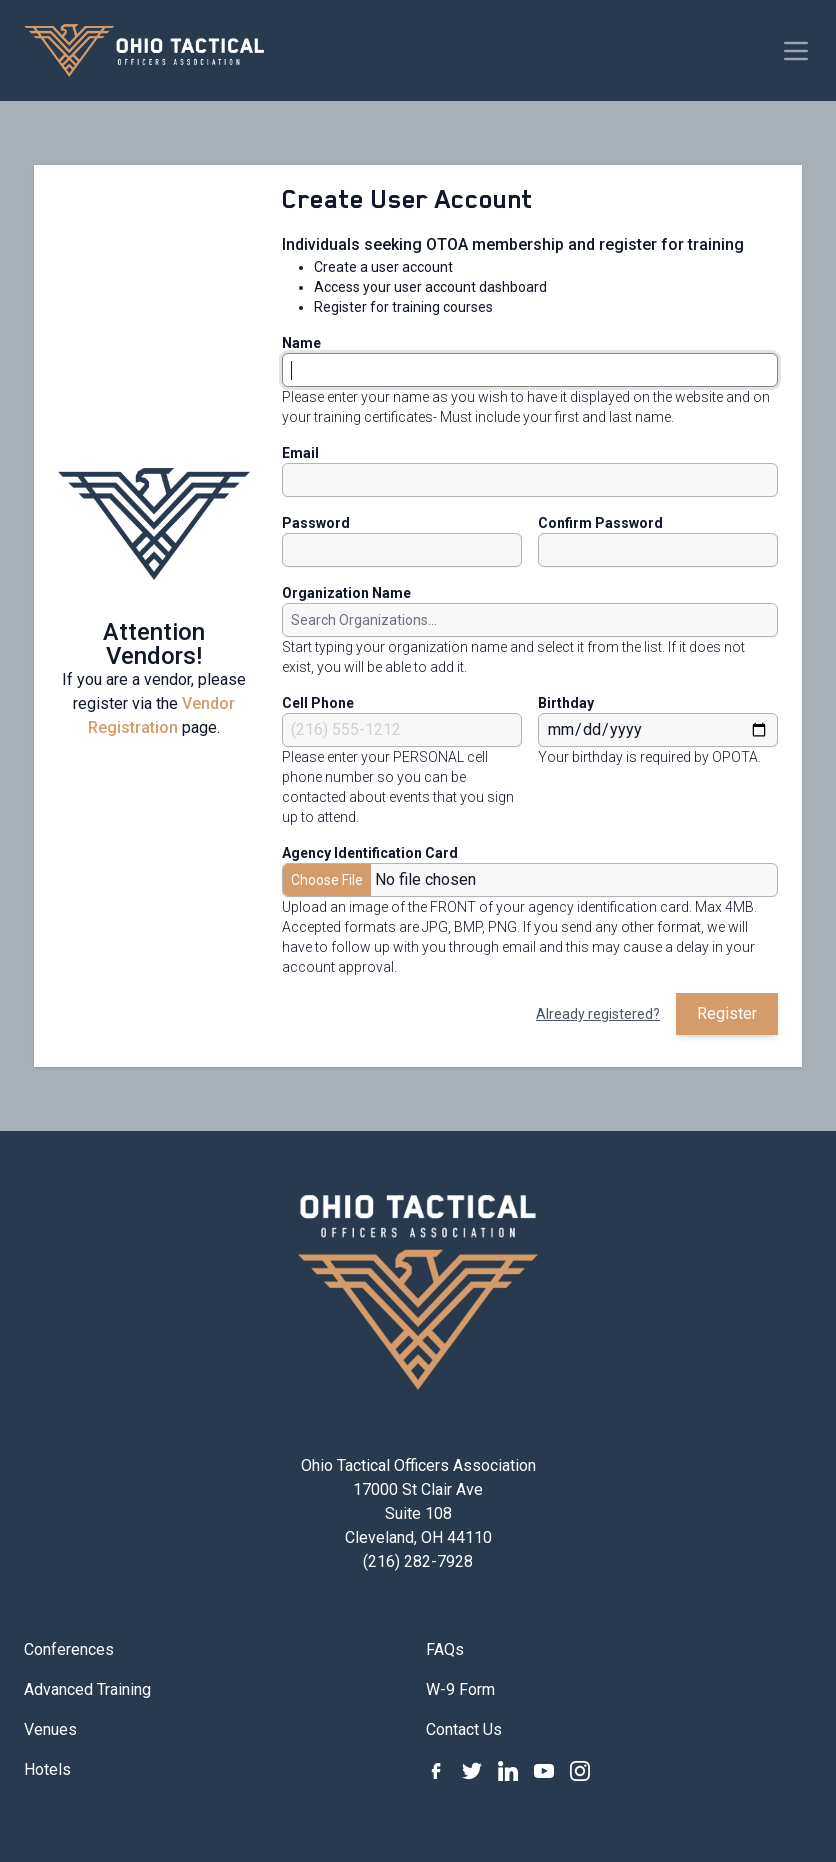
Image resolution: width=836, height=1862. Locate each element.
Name (301, 343)
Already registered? (598, 1014)
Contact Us (464, 1729)
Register (727, 1013)
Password (316, 523)
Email (300, 453)
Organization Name (346, 593)
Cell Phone (318, 703)
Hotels (47, 1769)
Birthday (566, 703)
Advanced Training (87, 1689)
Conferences (69, 1649)
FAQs (445, 1649)
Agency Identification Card (370, 853)
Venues (50, 1729)
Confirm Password (600, 523)
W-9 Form (460, 1689)
